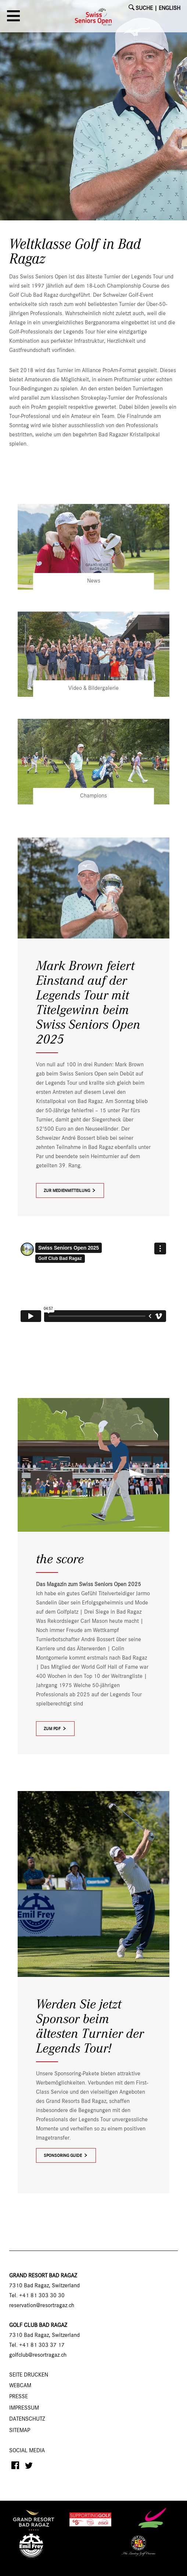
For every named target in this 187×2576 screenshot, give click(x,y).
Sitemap (19, 2430)
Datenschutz (27, 2419)
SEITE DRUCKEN (28, 2375)
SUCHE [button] (144, 8)
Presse (18, 2397)
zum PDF (55, 1729)
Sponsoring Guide (63, 2156)
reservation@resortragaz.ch (41, 2306)
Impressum (24, 2408)
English (169, 8)
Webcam (20, 2386)
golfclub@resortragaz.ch (37, 2355)
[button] (14, 18)
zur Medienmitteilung (70, 1190)
